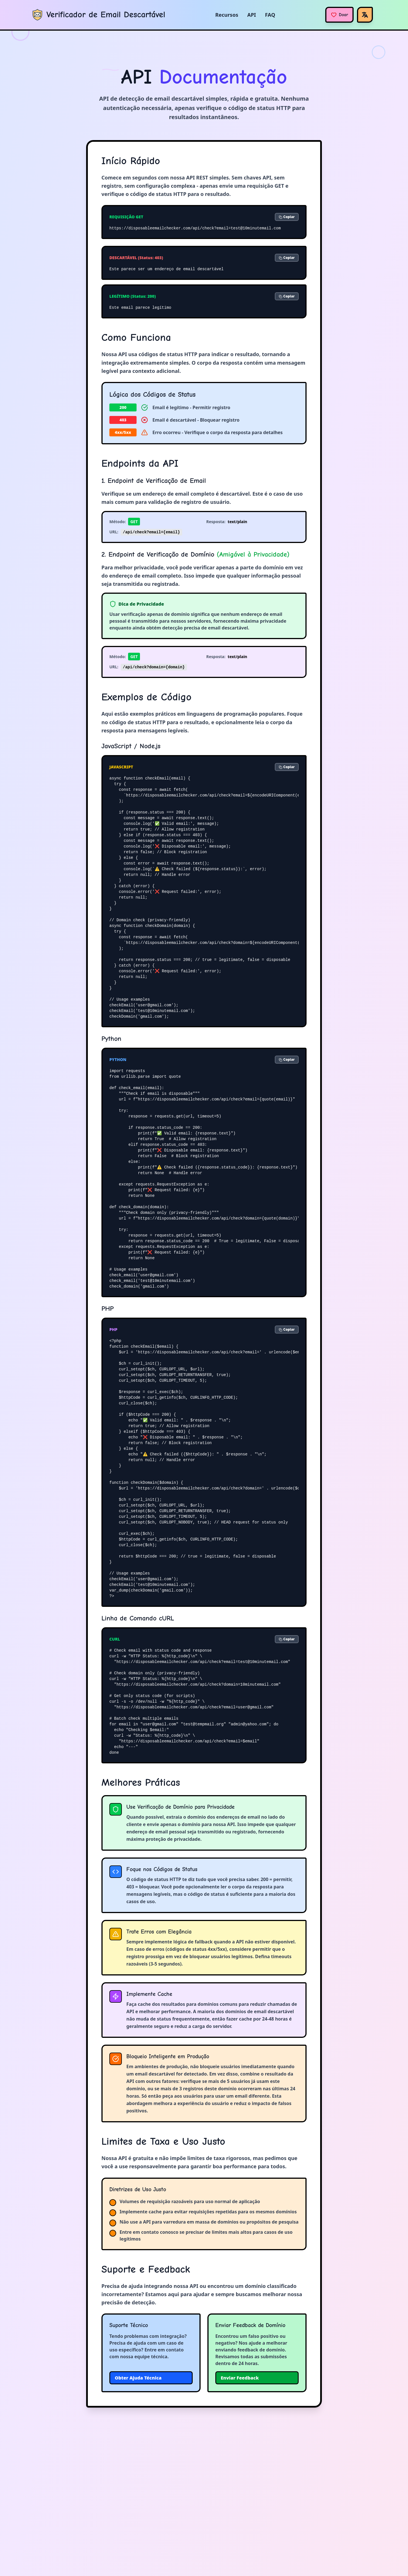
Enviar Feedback (240, 2378)
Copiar (287, 216)
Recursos (226, 14)
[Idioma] (365, 15)
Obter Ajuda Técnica (138, 2378)
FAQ (270, 14)
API (251, 14)
